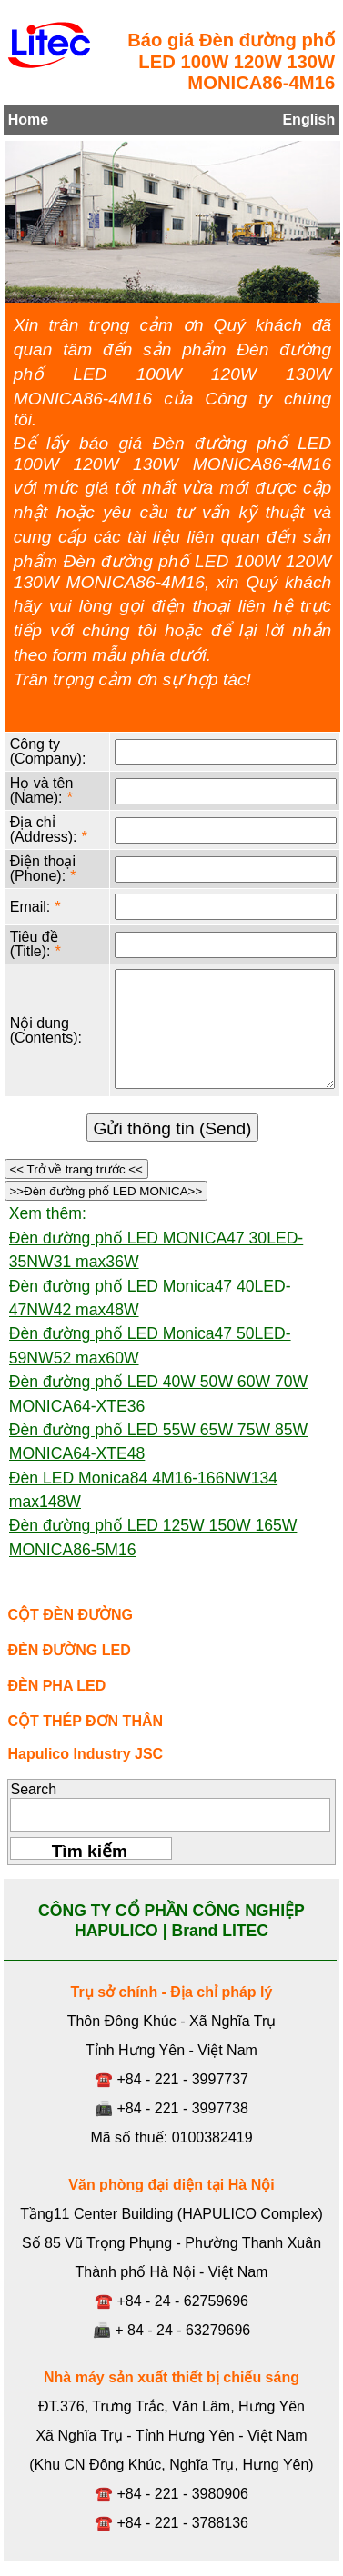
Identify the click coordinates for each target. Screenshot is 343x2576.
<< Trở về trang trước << (76, 1169)
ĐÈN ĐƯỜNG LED (68, 1650)
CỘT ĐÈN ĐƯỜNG (70, 1614)
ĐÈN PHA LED (56, 1685)
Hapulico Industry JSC (85, 1754)
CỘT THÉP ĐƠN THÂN (85, 1721)
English (308, 119)
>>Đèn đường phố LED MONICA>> (106, 1191)
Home (28, 119)
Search (33, 1789)
